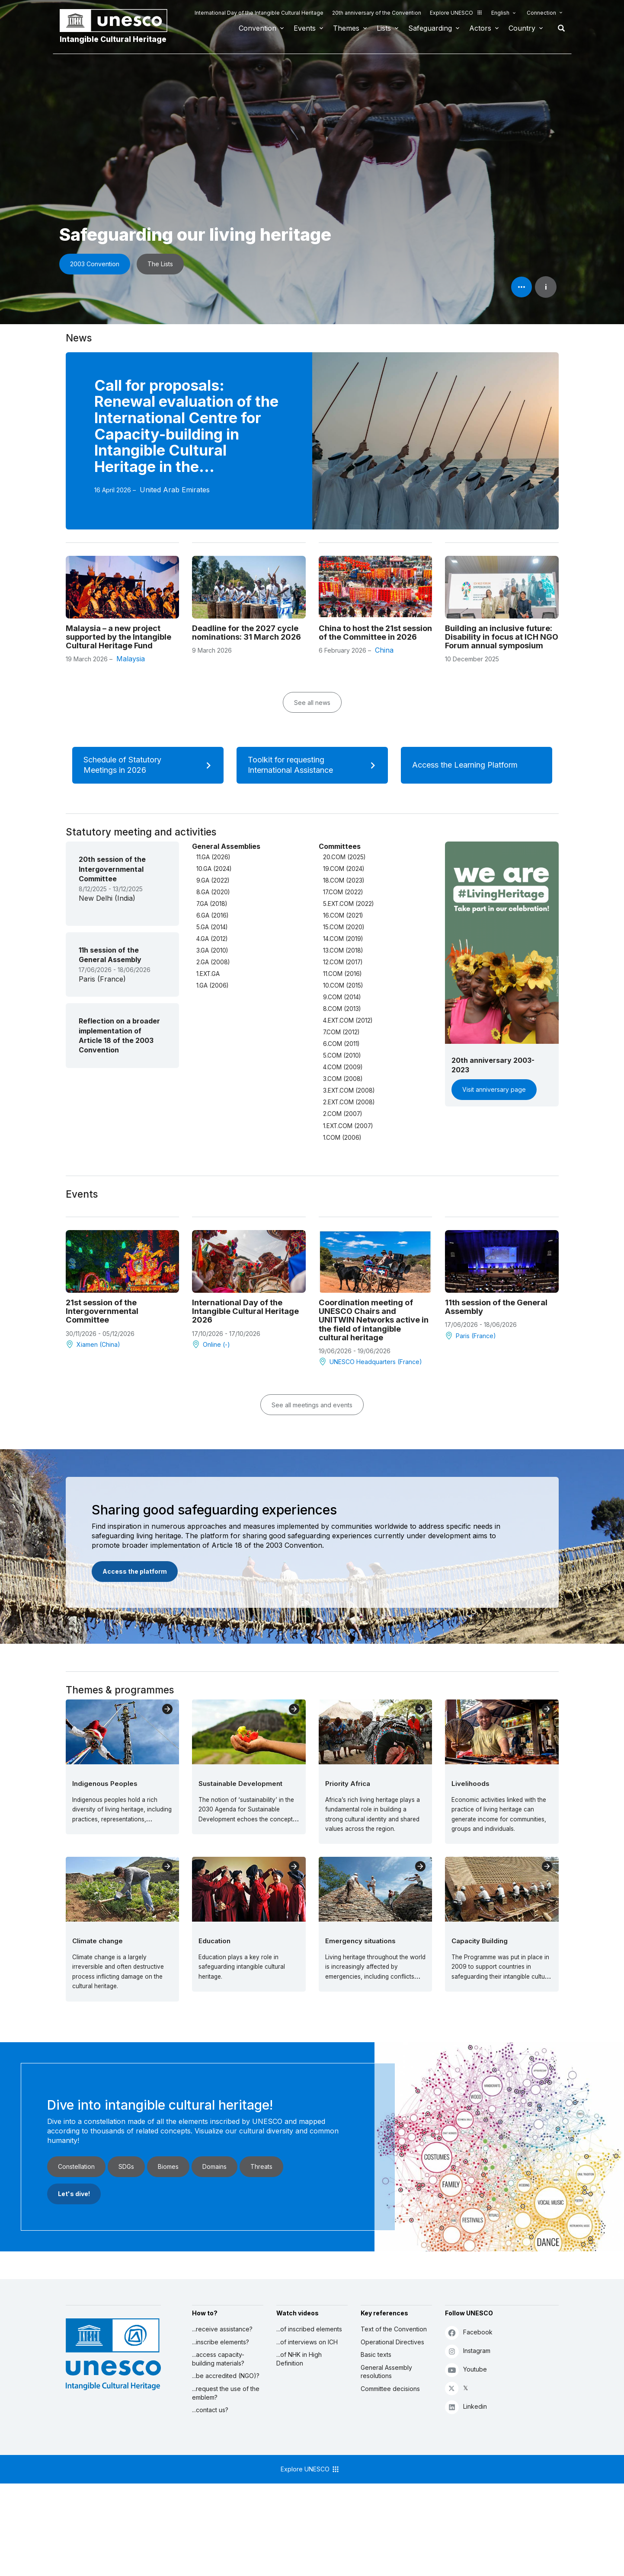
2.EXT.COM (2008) (348, 1102)
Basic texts (376, 2354)
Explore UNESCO (456, 13)
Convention (257, 28)
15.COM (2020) (343, 927)
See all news (312, 702)
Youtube (466, 2369)
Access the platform (134, 1571)
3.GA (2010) (212, 950)
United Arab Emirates (175, 489)
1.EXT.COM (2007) (348, 1125)
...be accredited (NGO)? (225, 2375)
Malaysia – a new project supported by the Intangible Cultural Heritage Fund (118, 636)
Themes (346, 28)
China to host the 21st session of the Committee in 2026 (375, 632)
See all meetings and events (312, 1405)
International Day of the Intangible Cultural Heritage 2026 (245, 1311)
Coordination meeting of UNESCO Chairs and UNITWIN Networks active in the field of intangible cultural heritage (374, 1320)
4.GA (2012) (211, 938)
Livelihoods (470, 1783)
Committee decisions (390, 2388)
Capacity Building (479, 1941)
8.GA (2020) (213, 892)
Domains (214, 2166)
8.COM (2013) (342, 1008)
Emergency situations (360, 1941)
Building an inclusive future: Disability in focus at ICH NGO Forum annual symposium (501, 636)
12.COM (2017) (342, 962)
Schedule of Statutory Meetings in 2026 (150, 765)
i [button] (546, 287)
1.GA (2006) (212, 985)
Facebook (469, 2332)
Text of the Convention (394, 2329)
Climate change (97, 1941)
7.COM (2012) (341, 1032)
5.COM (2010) (342, 1055)
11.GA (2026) (213, 857)
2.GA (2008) (213, 962)
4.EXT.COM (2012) (347, 1020)
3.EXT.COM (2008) (348, 1090)
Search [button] (559, 28)
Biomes (168, 2166)
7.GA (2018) (211, 903)
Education (214, 1941)
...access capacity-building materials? (218, 2359)
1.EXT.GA (208, 973)
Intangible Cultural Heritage (113, 39)
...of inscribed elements (309, 2329)
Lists (384, 28)
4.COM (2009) (342, 1067)
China (384, 650)
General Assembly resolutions (386, 2372)
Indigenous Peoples (105, 1783)
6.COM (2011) (341, 1043)
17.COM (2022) (343, 892)
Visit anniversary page (494, 1089)
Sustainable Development (240, 1783)
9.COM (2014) (342, 997)
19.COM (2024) (343, 868)
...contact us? (210, 2409)
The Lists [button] (160, 264)
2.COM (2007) (342, 1113)
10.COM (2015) (343, 985)
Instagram (467, 2351)
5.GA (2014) (211, 927)
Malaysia (130, 658)
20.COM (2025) (344, 857)
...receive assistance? (222, 2329)
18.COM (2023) (343, 880)
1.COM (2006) (342, 1137)
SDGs (126, 2166)
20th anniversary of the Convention (376, 13)
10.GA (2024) (213, 868)
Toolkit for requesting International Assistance (314, 765)
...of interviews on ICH (307, 2342)
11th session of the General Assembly (496, 1307)
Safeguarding (430, 28)
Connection (541, 13)
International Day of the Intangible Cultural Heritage (259, 13)
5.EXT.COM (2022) (348, 903)
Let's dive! (74, 2193)
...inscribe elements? (220, 2342)
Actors (480, 28)
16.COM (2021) (343, 915)
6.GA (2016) (212, 915)
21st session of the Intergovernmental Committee (102, 1311)
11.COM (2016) (342, 973)
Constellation (76, 2166)
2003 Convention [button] (94, 264)
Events (305, 28)
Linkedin (466, 2406)
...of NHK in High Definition (299, 2359)
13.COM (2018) (343, 950)
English (500, 13)
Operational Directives (392, 2342)
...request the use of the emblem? (225, 2393)
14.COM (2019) (343, 938)
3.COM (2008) (342, 1078)
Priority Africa (347, 1783)
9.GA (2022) (212, 880)
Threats (261, 2166)
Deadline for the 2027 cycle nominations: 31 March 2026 (246, 632)
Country (522, 28)
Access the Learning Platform (475, 765)
